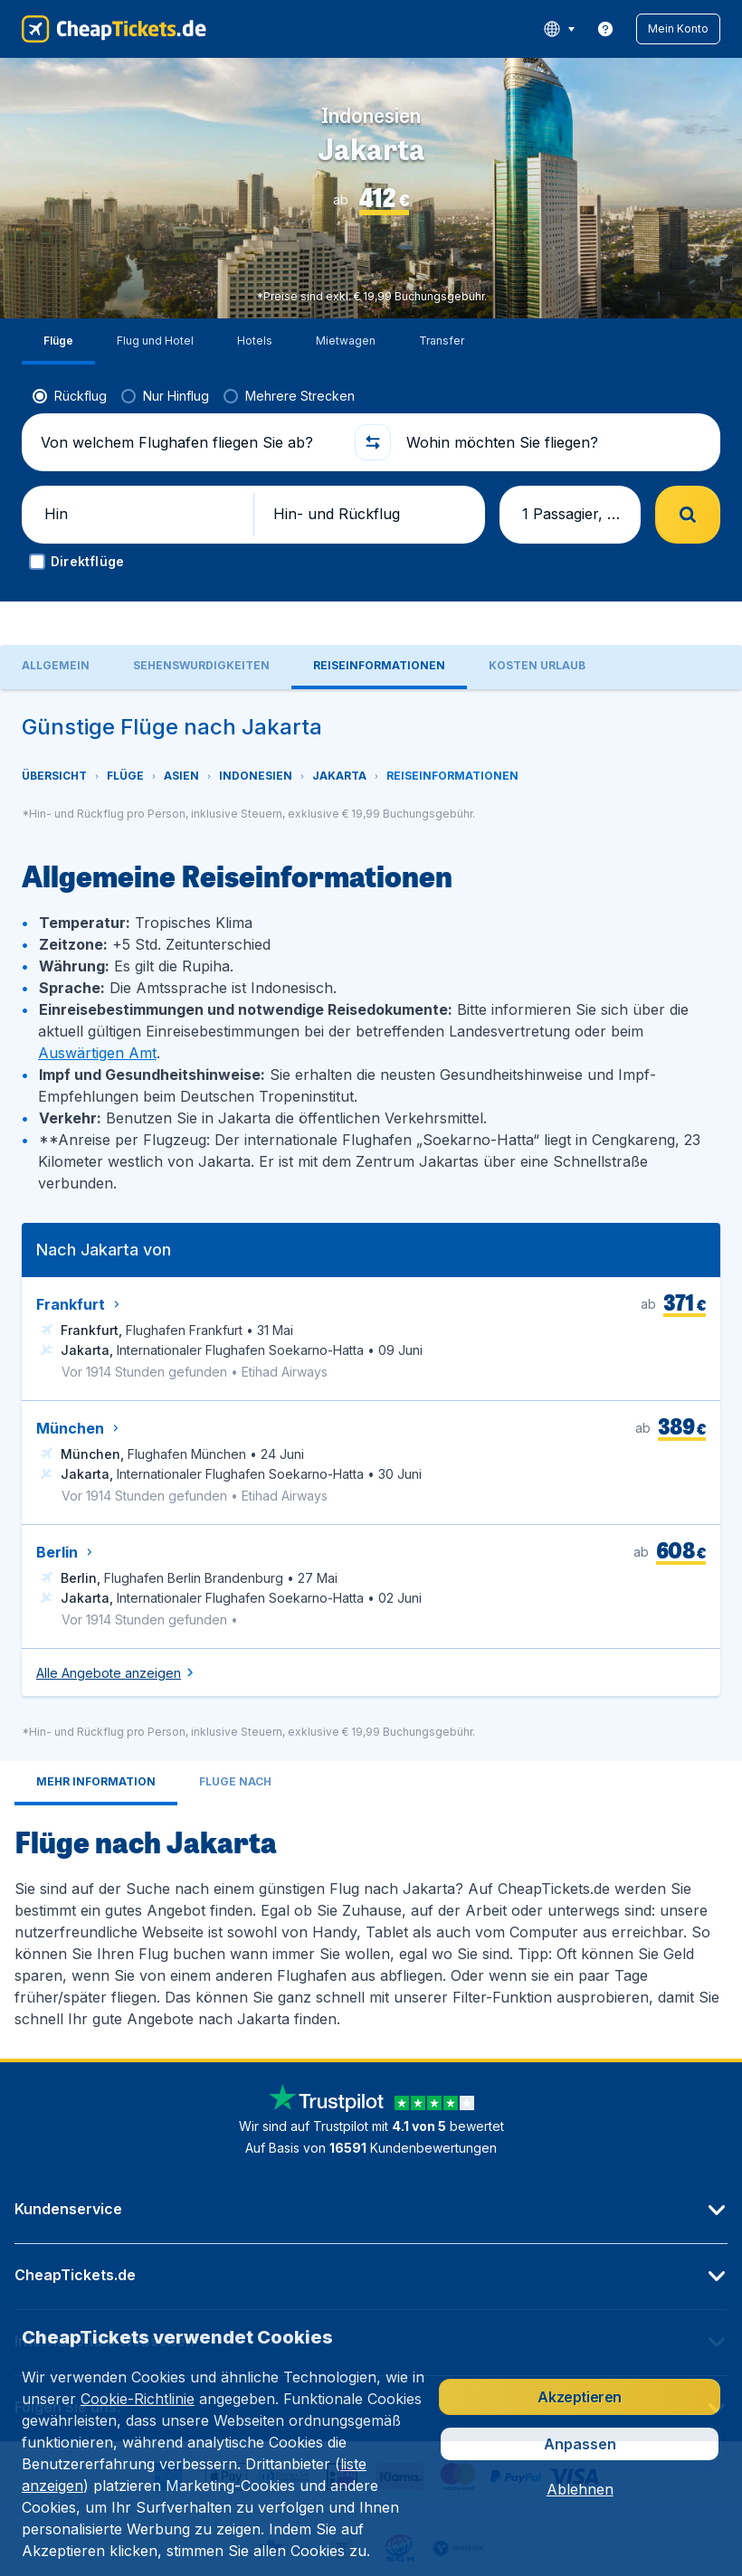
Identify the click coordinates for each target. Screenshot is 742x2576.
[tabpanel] (371, 1290)
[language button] (559, 29)
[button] (678, 29)
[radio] (70, 350)
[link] (605, 29)
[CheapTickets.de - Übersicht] (114, 29)
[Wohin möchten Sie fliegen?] (553, 396)
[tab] (95, 1700)
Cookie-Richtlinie (138, 2399)
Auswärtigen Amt (97, 970)
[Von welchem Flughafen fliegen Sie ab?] (189, 396)
